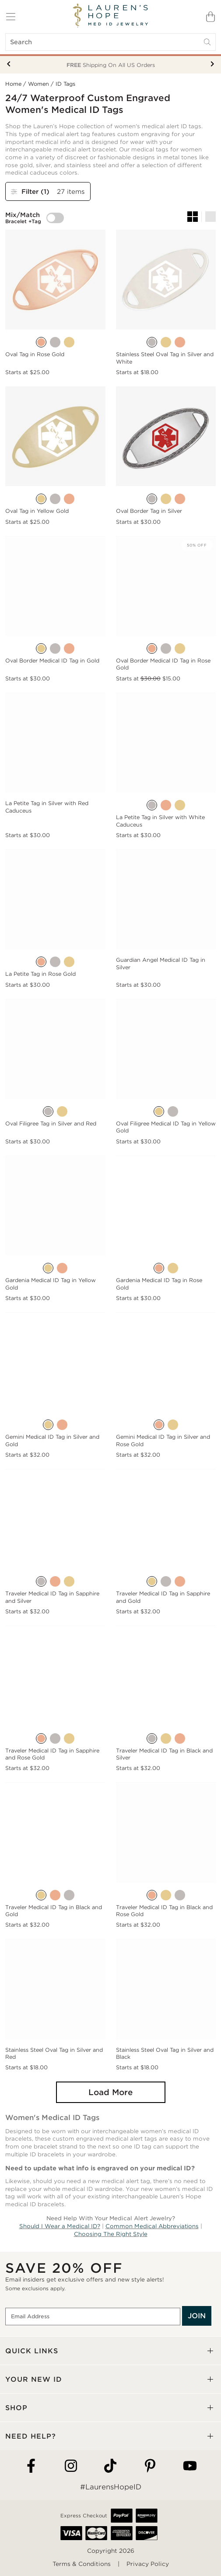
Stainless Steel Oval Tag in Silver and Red (54, 2053)
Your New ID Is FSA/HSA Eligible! (110, 65)
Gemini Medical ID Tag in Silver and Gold (52, 1440)
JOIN (197, 2316)
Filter (31, 191)
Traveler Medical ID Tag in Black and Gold (53, 1910)
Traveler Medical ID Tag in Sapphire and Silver (52, 1597)
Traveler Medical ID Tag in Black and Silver (164, 1754)
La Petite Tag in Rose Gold (40, 974)
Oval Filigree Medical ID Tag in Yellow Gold (166, 1127)
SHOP (16, 2408)
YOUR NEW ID (33, 2379)
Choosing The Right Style (110, 2234)
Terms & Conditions (82, 2564)
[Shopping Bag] (210, 16)
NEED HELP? (30, 2436)
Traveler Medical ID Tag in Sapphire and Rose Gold (52, 1754)
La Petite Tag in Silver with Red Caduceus (46, 806)
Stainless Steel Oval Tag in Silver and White (165, 357)
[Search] (110, 42)
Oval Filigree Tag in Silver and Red (50, 1123)
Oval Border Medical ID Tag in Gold (52, 660)
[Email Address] (92, 2316)
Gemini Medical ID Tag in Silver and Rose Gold (163, 1440)
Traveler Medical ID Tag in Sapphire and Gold (163, 1597)
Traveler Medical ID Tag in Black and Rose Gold (164, 1910)
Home (13, 84)
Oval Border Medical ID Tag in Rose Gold (163, 664)
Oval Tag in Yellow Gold (37, 511)
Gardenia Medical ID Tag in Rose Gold (159, 1283)
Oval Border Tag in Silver (149, 511)
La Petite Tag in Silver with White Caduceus (160, 820)
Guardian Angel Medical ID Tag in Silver (160, 963)
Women (38, 84)
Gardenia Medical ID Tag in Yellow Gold (50, 1283)
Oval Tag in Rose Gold (34, 354)
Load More (110, 2092)
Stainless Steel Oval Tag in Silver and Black (165, 2053)
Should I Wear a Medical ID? (59, 2226)
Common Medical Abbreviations (152, 2226)
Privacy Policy (147, 2564)
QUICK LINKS (31, 2351)
